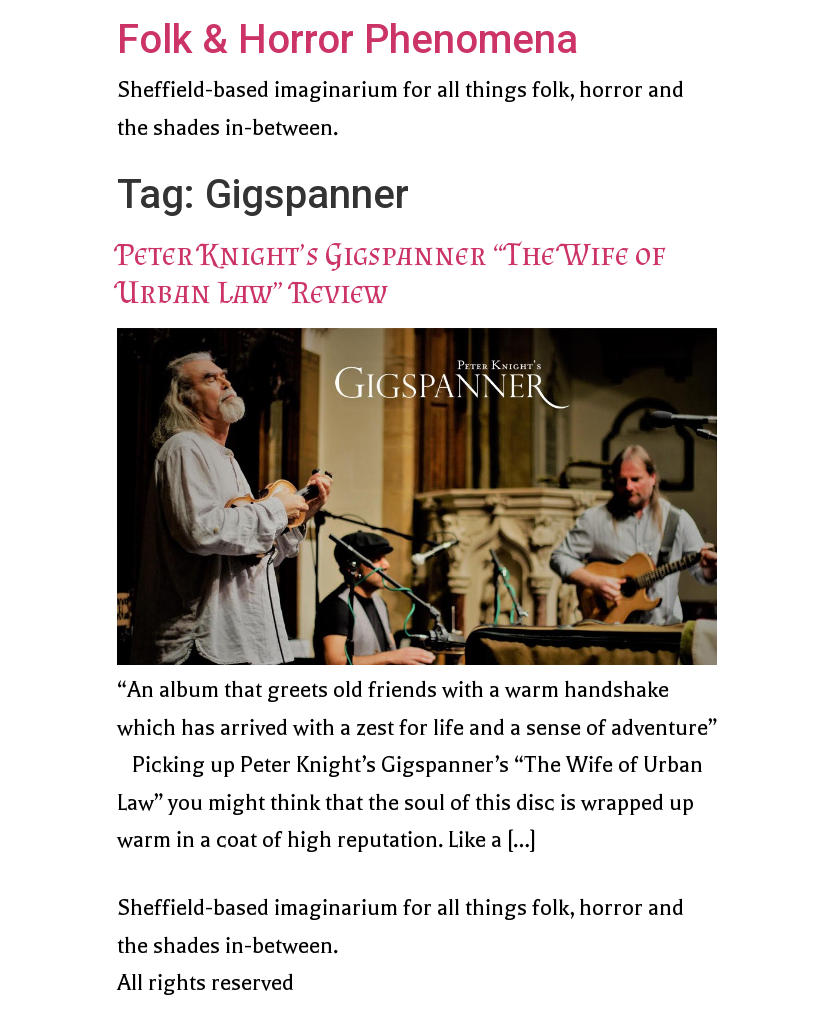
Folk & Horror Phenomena (347, 39)
